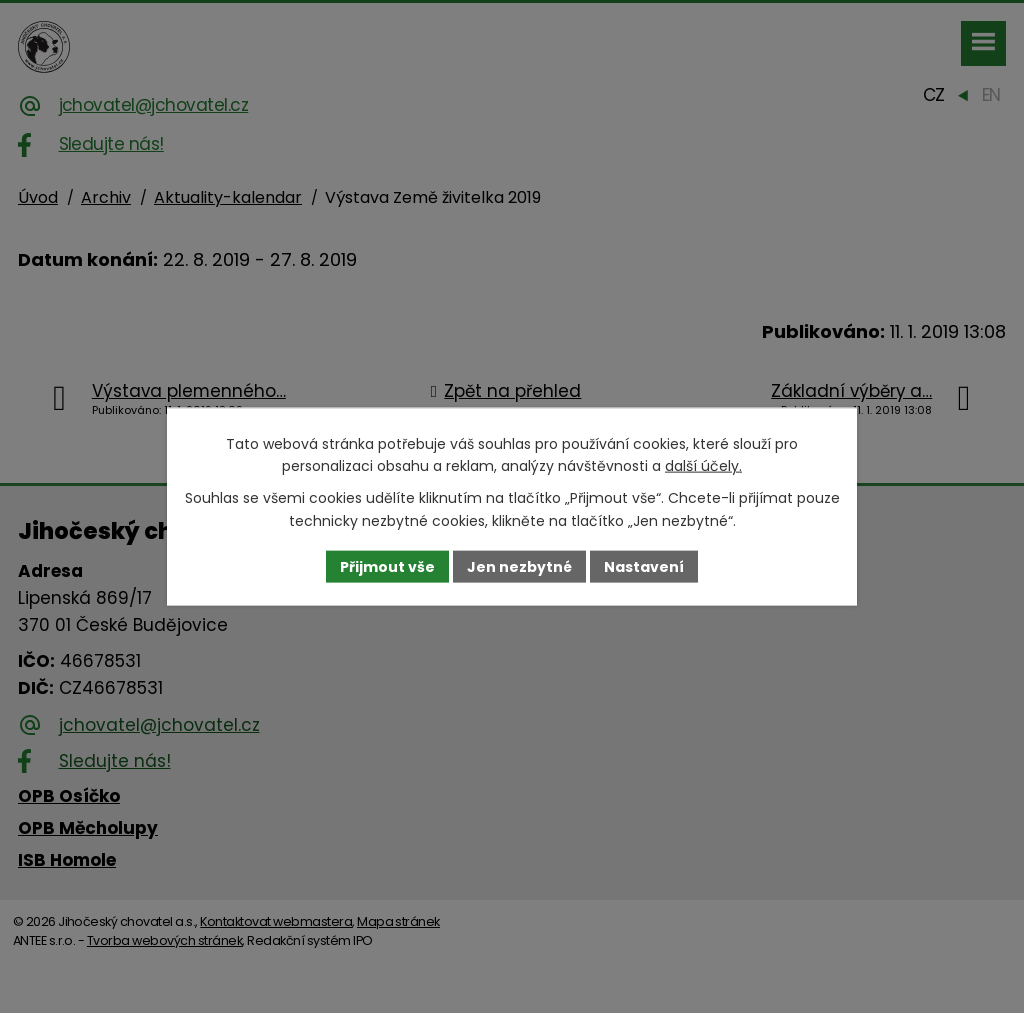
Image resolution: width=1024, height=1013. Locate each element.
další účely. (703, 466)
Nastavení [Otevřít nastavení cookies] (644, 566)
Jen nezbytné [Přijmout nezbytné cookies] (519, 566)
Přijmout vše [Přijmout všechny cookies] (387, 566)
